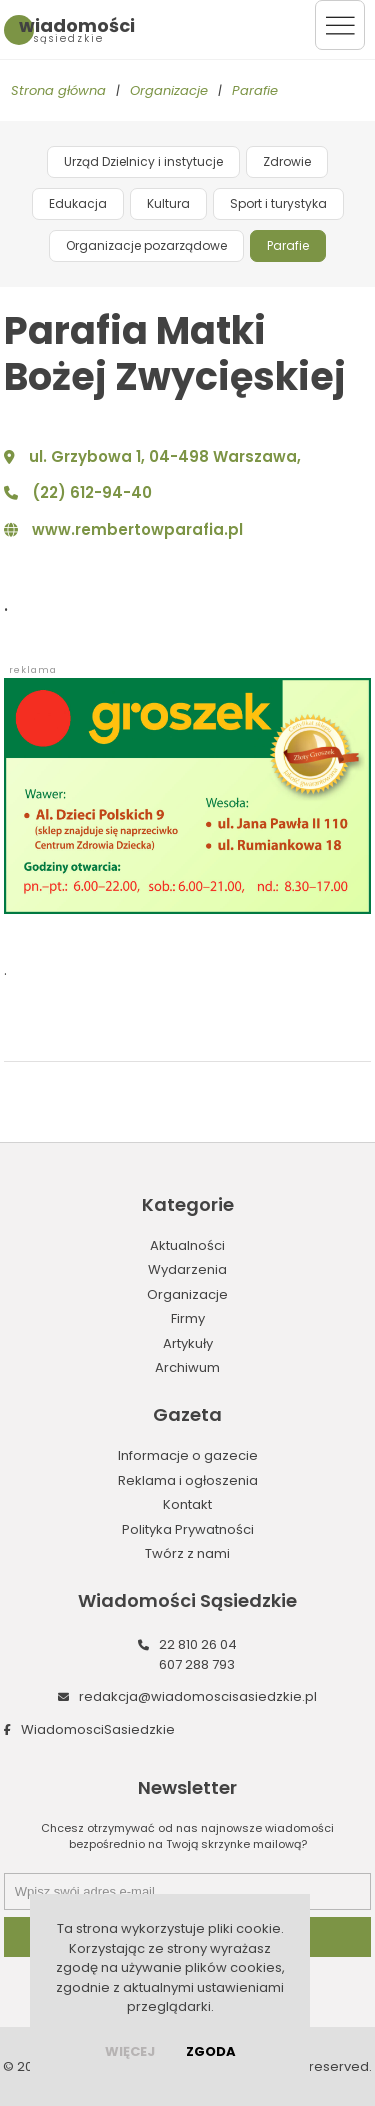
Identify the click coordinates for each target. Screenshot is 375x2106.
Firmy (188, 1318)
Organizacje (169, 90)
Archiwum (187, 1367)
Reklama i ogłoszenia (188, 1480)
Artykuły (188, 1343)
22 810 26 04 (198, 1644)
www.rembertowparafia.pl (137, 529)
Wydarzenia (187, 1269)
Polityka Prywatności (188, 1529)
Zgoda (211, 2051)
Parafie (255, 90)
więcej (130, 2051)
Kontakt (187, 1504)
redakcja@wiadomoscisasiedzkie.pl (198, 1696)
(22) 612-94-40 (92, 492)
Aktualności (187, 1245)
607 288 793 (197, 1664)
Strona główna (58, 90)
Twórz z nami (187, 1553)
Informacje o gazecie (188, 1455)
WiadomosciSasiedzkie (98, 1729)
